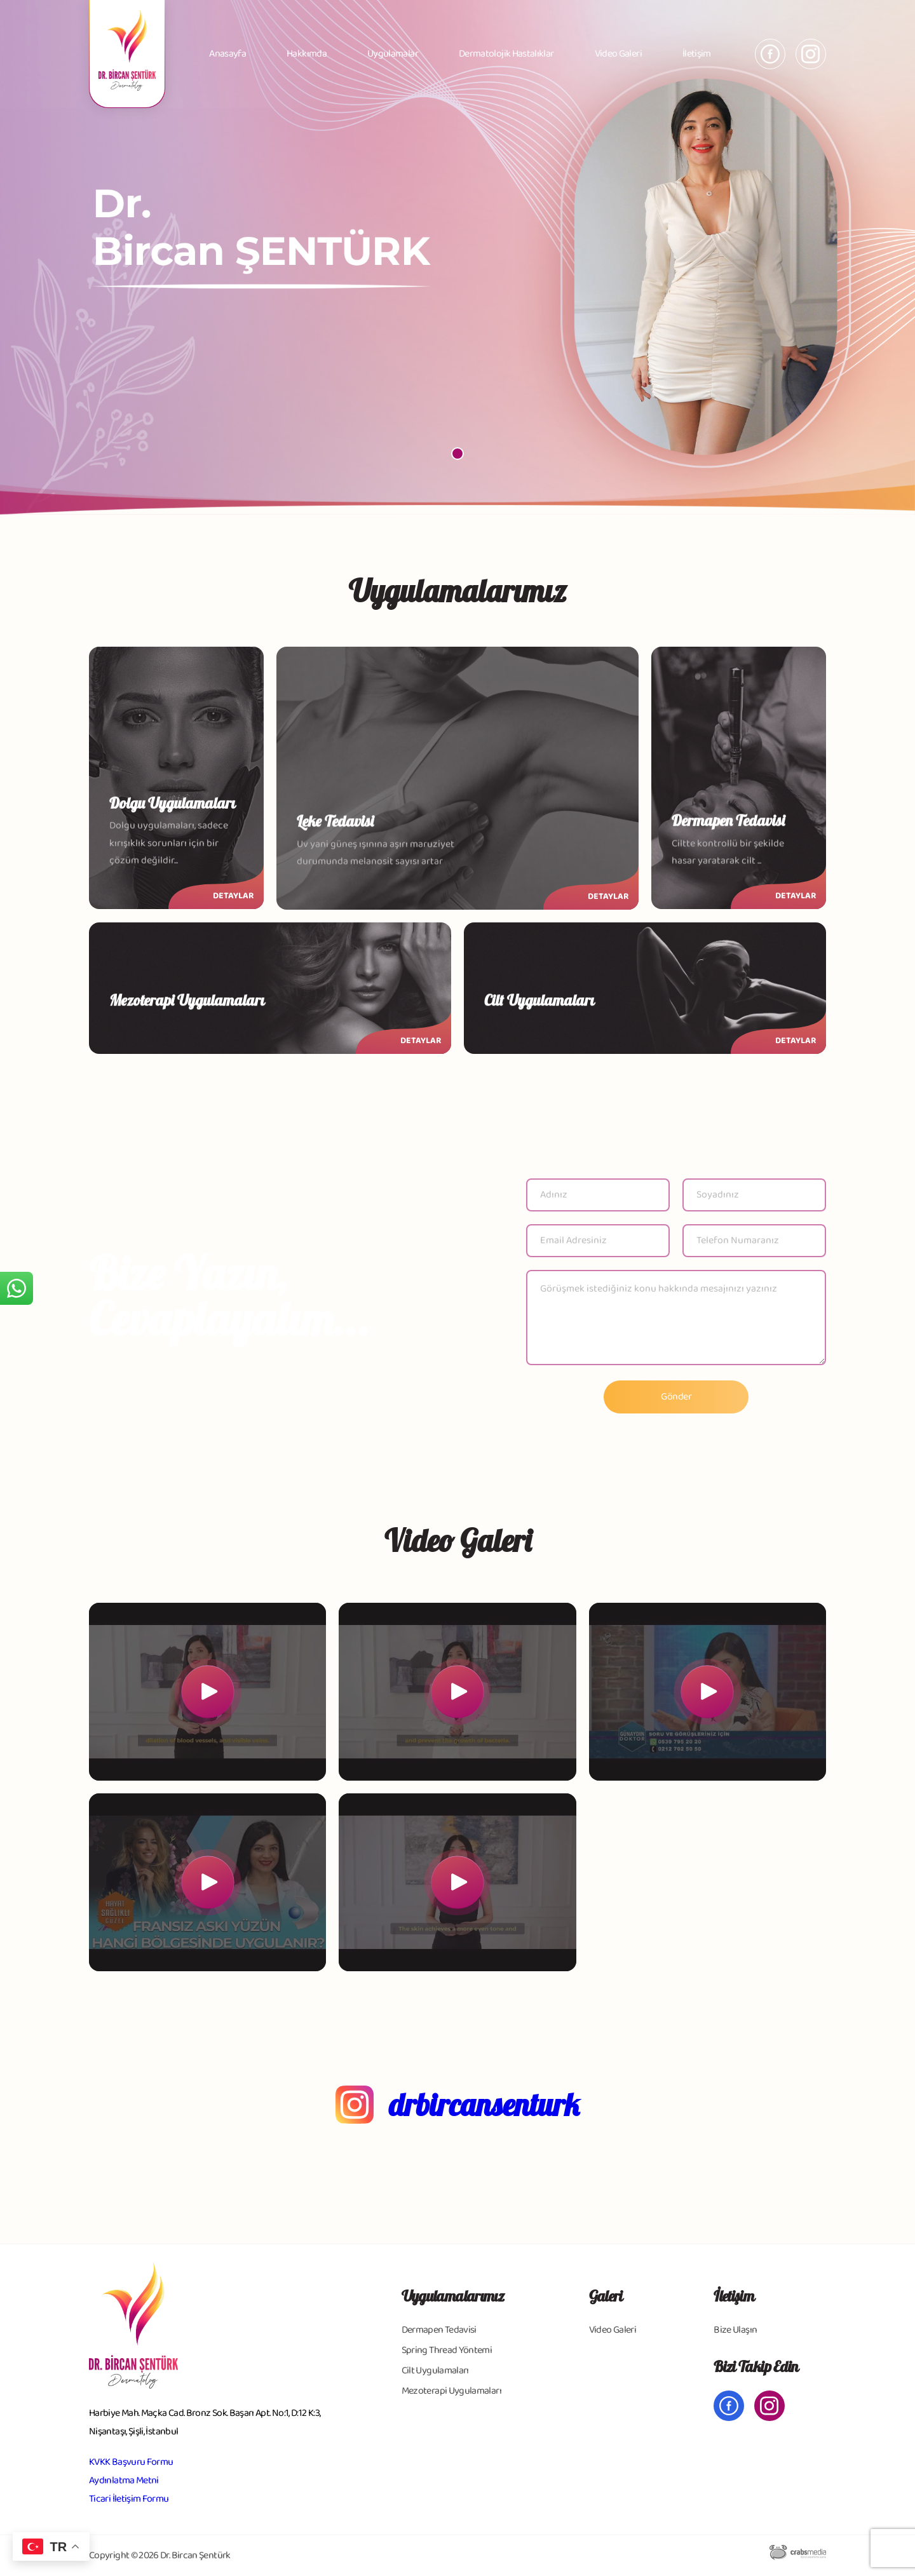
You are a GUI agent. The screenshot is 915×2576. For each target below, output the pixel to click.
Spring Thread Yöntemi (447, 2350)
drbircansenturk (484, 2105)
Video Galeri (618, 54)
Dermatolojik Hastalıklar (506, 54)
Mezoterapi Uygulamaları (451, 2391)
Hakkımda (307, 54)
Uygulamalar (392, 54)
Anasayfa (227, 54)
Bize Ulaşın (735, 2330)
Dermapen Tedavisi (439, 2330)
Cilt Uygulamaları (435, 2370)
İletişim (696, 54)
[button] (457, 453)
